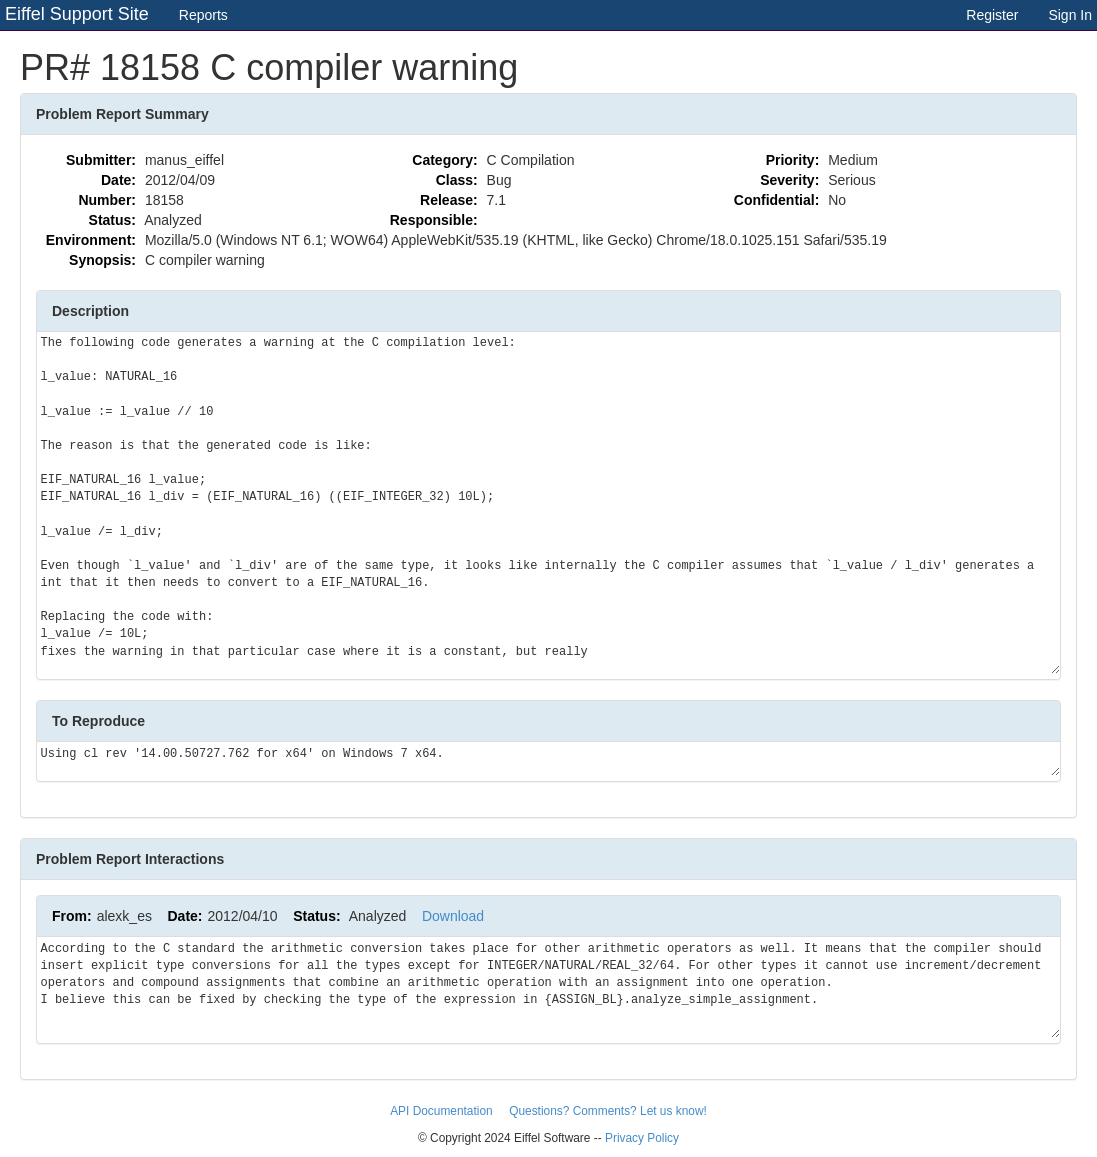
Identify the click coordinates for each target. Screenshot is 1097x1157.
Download (453, 916)
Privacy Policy (642, 1138)
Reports (203, 15)
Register (992, 15)
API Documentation (443, 1111)
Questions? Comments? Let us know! (608, 1111)
